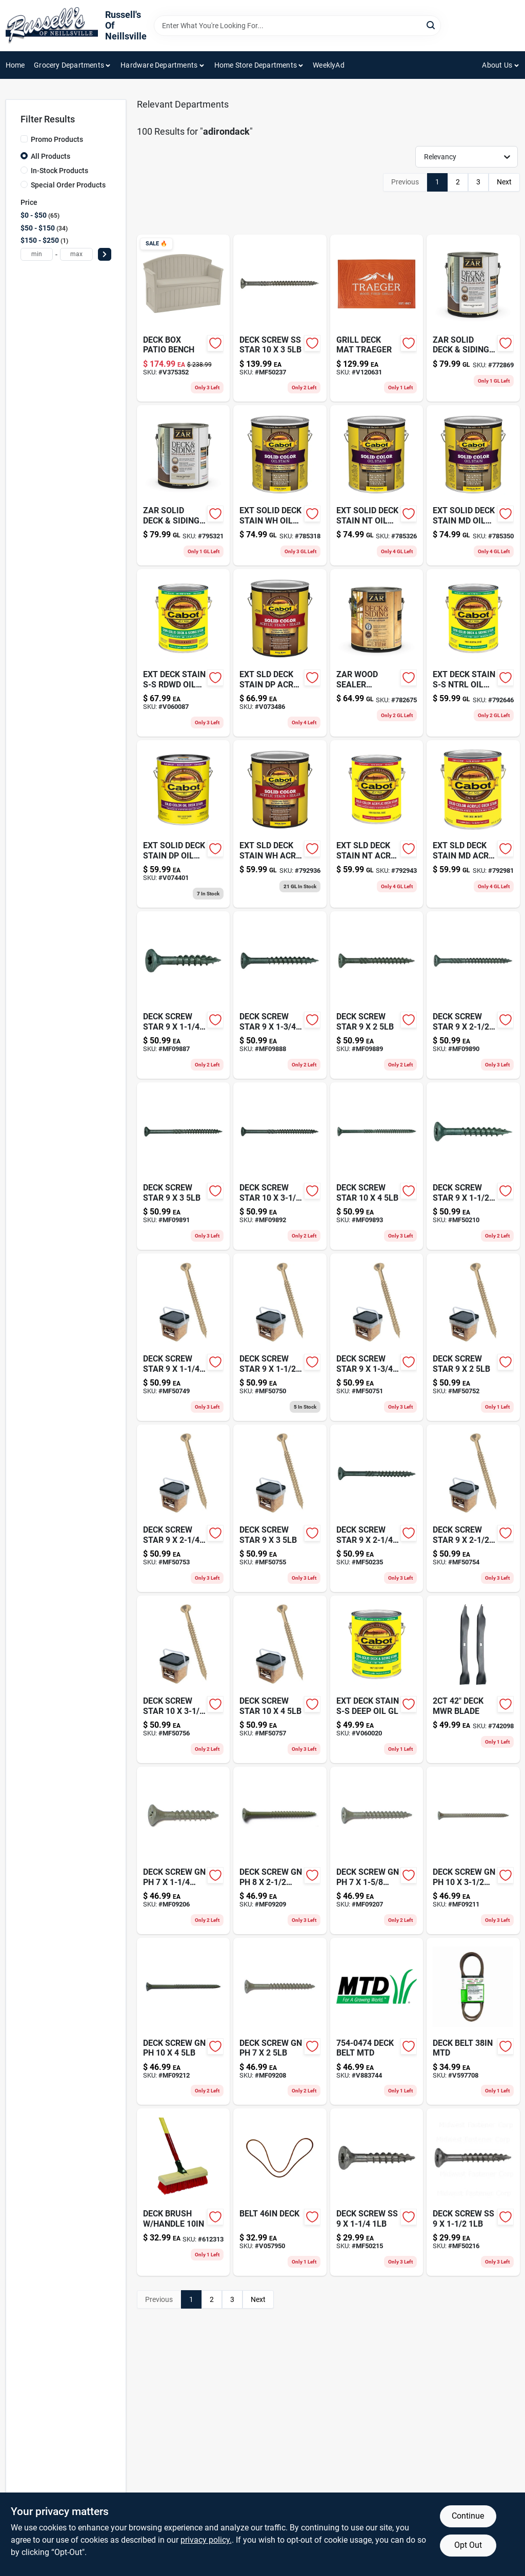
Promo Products (57, 139)
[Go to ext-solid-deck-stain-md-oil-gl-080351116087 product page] (473, 485)
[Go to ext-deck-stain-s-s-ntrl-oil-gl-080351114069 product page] (473, 653)
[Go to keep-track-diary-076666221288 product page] (473, 1679)
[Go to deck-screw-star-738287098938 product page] (376, 1166)
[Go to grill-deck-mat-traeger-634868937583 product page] (376, 318)
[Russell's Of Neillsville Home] (52, 25)
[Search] (431, 24)
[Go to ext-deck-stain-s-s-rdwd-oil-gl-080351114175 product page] (183, 653)
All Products (50, 156)
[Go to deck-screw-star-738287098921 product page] (280, 1166)
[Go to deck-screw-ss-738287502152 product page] (376, 2192)
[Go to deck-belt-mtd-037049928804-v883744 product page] (376, 2021)
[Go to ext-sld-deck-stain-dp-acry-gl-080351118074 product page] (280, 653)
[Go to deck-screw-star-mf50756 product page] (183, 1679)
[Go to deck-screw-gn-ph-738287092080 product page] (280, 2021)
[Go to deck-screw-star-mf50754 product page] (473, 1508)
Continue (468, 2516)
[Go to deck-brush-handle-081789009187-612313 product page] (183, 2192)
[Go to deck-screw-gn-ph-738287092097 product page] (280, 1850)
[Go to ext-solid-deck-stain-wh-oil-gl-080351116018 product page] (280, 485)
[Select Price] (104, 254)
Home (15, 65)
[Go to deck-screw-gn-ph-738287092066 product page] (183, 1850)
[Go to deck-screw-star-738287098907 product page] (473, 995)
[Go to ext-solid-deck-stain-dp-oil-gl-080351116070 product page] (183, 824)
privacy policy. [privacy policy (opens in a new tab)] (206, 2540)
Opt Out (468, 2545)
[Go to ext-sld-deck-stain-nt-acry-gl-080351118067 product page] (376, 824)
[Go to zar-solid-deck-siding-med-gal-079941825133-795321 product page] (183, 485)
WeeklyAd (329, 65)
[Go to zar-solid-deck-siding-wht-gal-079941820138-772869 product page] (473, 318)
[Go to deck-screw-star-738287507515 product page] (376, 1337)
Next (504, 182)
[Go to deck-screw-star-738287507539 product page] (183, 1508)
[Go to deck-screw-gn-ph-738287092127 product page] (183, 2021)
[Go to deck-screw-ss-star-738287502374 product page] (280, 318)
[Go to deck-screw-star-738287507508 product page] (280, 1337)
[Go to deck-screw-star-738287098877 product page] (183, 995)
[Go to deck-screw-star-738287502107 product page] (473, 1166)
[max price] (76, 254)
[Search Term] (297, 25)
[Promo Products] (24, 138)
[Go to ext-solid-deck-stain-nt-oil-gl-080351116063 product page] (376, 485)
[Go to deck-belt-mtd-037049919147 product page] (473, 2021)
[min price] (37, 254)
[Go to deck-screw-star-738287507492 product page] (183, 1337)
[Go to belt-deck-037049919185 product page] (280, 2192)
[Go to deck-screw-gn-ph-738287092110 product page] (473, 1850)
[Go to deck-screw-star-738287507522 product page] (473, 1337)
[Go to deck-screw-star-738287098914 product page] (183, 1166)
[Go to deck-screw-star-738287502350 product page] (376, 1508)
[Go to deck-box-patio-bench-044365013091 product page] (183, 318)
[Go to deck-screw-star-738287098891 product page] (376, 995)
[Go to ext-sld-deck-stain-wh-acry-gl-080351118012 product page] (280, 824)
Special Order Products (68, 184)
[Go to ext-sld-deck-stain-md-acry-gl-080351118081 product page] (473, 824)
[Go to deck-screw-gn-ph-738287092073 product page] (376, 1850)
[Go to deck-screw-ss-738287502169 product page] (473, 2192)
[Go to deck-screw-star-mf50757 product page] (280, 1679)
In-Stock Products (59, 170)
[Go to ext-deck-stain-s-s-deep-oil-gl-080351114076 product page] (376, 1679)
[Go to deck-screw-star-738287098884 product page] (280, 995)
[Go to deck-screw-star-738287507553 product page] (280, 1508)
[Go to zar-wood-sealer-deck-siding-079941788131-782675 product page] (376, 653)
